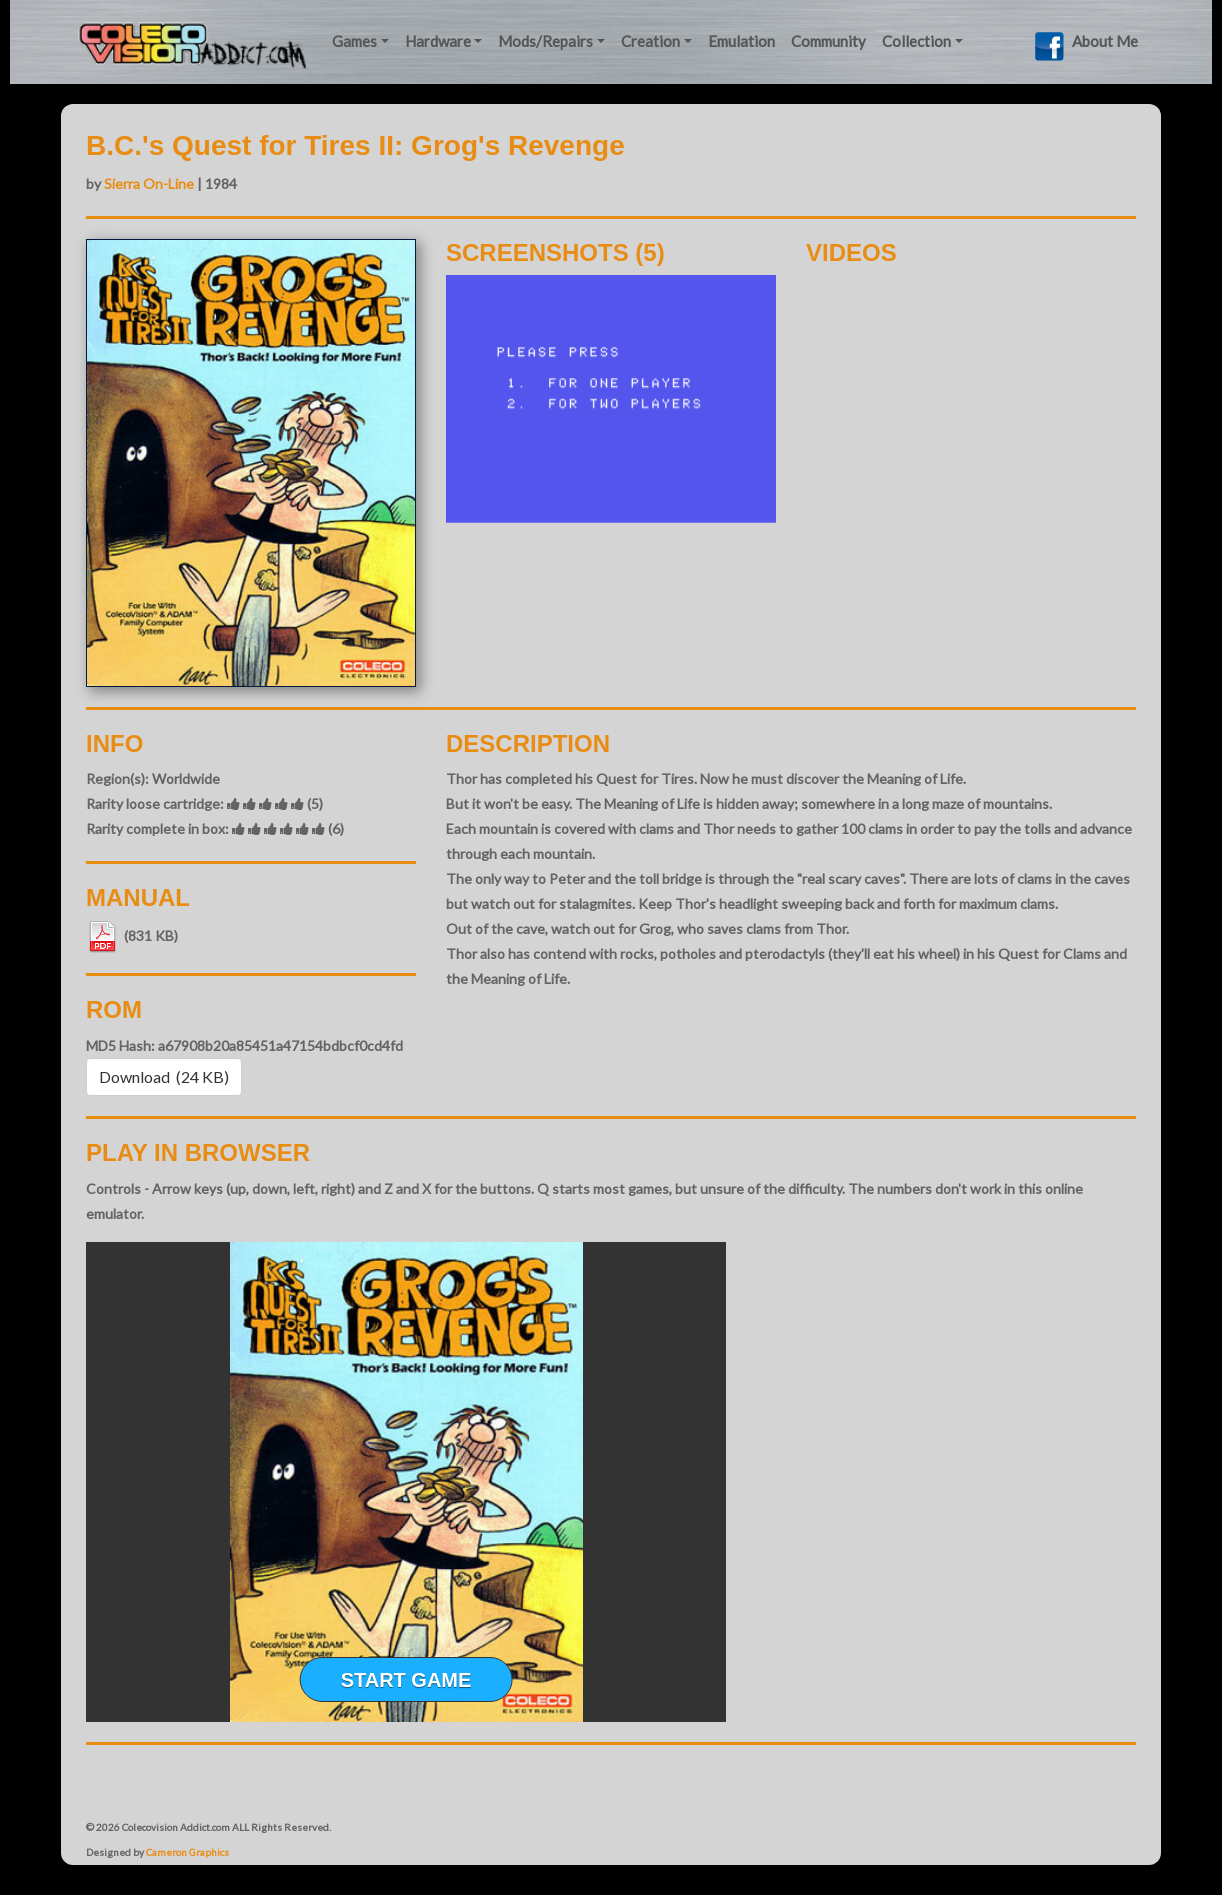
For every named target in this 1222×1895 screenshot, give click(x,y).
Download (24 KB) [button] (164, 1076)
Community (828, 41)
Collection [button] (916, 41)
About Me (1105, 41)
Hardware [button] (438, 41)
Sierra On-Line (149, 183)
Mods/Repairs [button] (545, 41)
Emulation (741, 41)
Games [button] (354, 41)
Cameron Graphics (187, 1852)
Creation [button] (650, 41)
